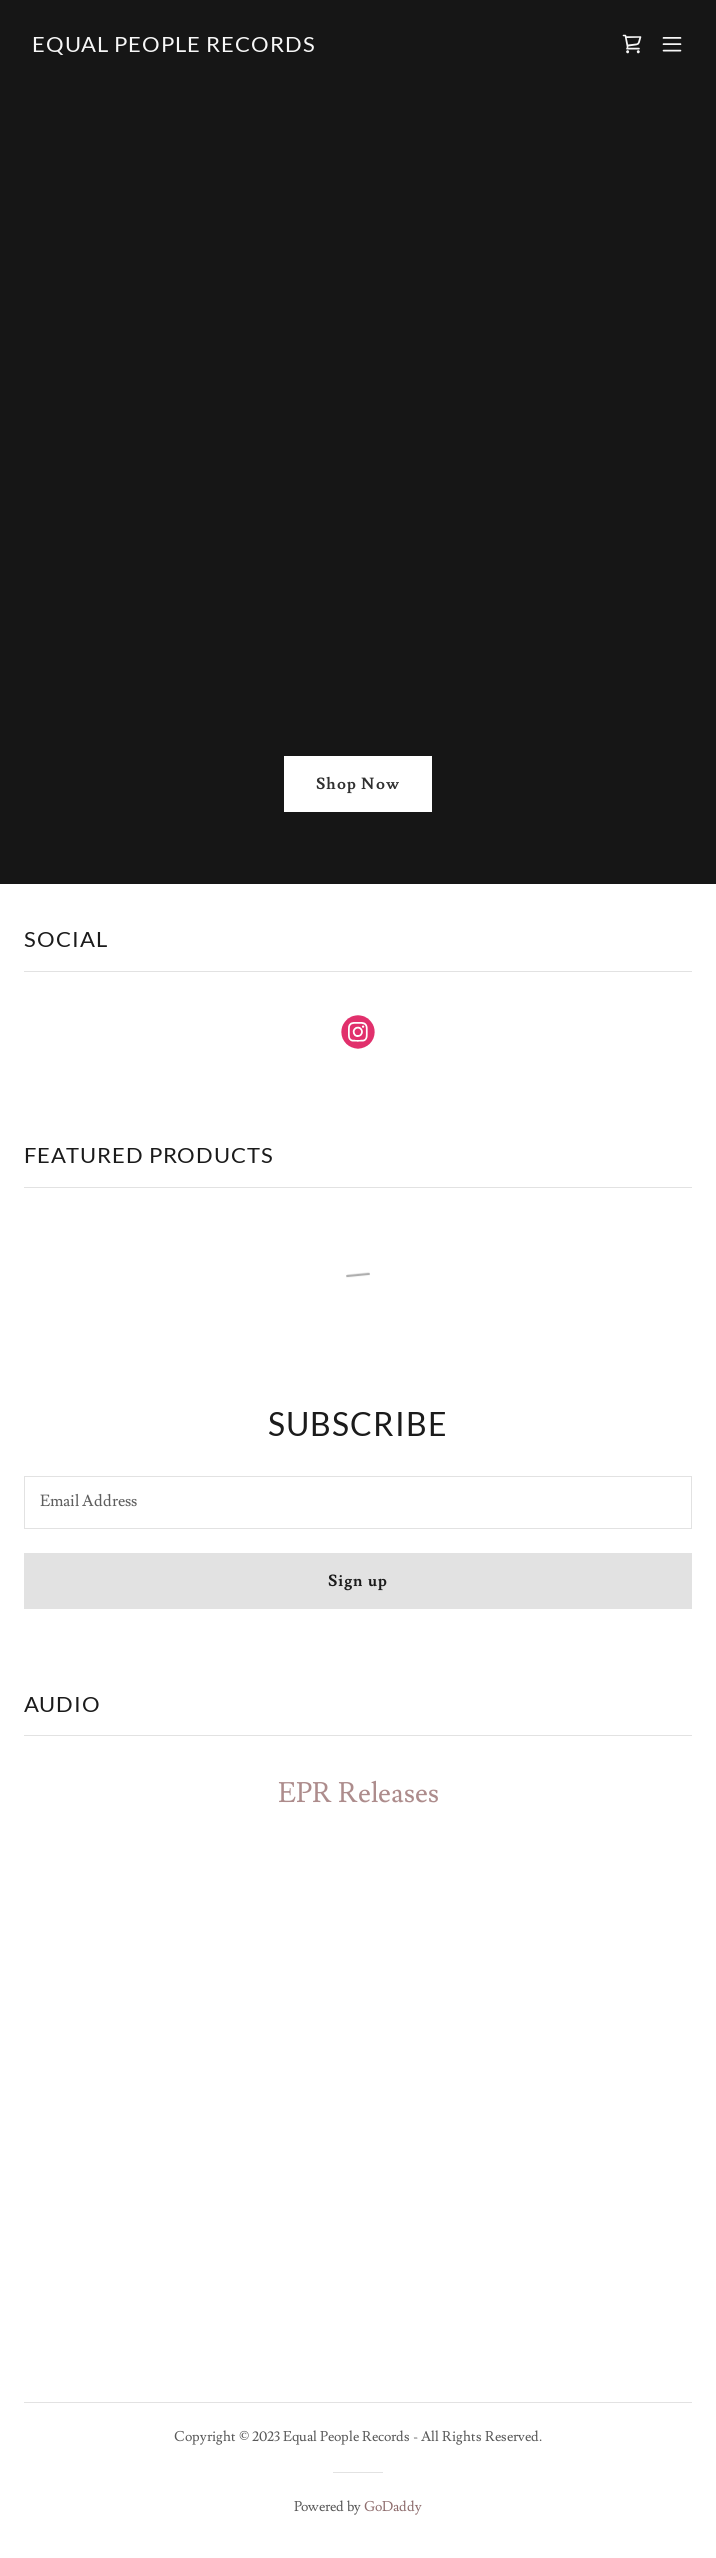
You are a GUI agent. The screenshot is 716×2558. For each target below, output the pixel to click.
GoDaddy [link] (393, 2507)
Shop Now (357, 784)
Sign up (357, 1581)
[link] (174, 47)
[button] (672, 44)
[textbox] (358, 1502)
